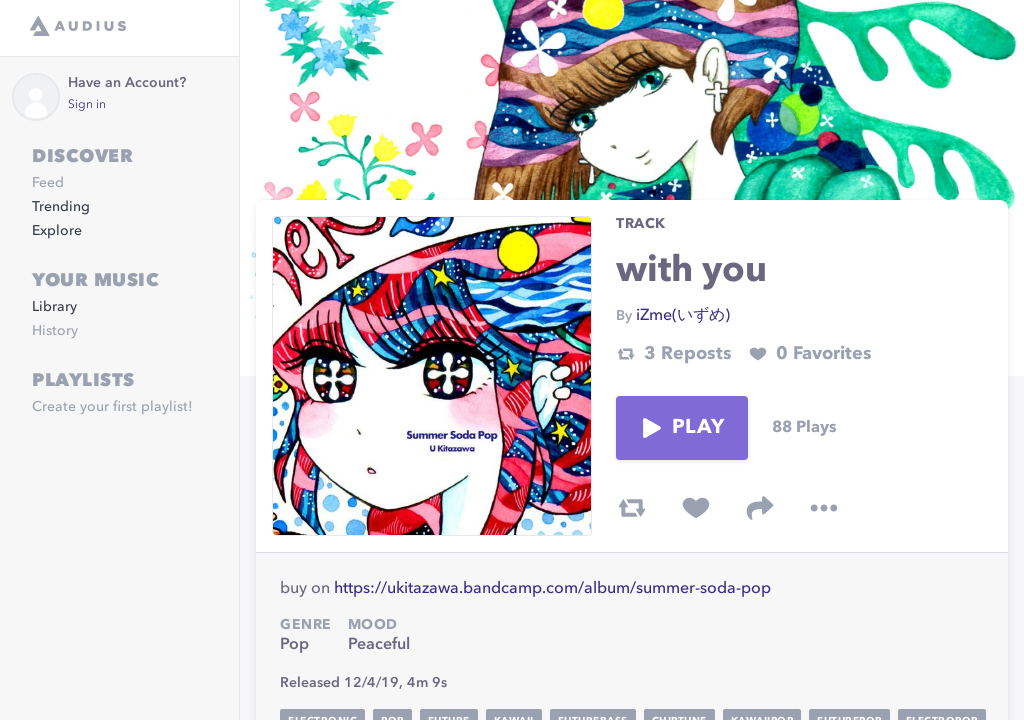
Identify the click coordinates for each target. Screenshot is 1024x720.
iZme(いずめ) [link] (683, 316)
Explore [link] (57, 231)
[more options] (824, 508)
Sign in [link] (87, 105)
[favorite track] (696, 508)
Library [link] (54, 307)
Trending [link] (61, 207)
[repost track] (632, 508)
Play (682, 428)
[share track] (760, 508)
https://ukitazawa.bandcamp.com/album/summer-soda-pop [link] (552, 589)
